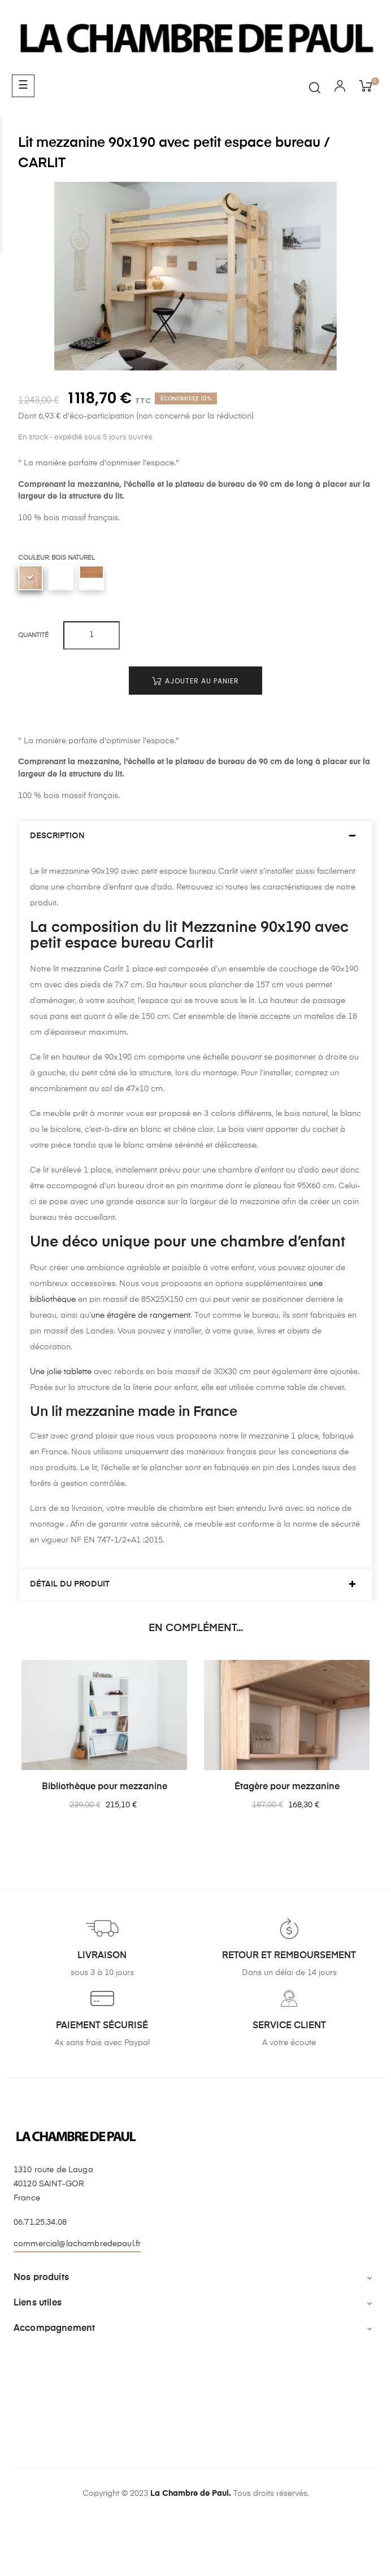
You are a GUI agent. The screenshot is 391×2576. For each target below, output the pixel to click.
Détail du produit (70, 1584)
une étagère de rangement (140, 1315)
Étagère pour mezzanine (287, 1787)
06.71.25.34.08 (40, 2222)
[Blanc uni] (61, 577)
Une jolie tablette (61, 1372)
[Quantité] (91, 635)
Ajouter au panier (195, 681)
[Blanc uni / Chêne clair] (91, 577)
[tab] (195, 836)
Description (57, 836)
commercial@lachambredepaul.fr (77, 2244)
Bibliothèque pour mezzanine (104, 1787)
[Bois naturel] (30, 577)
